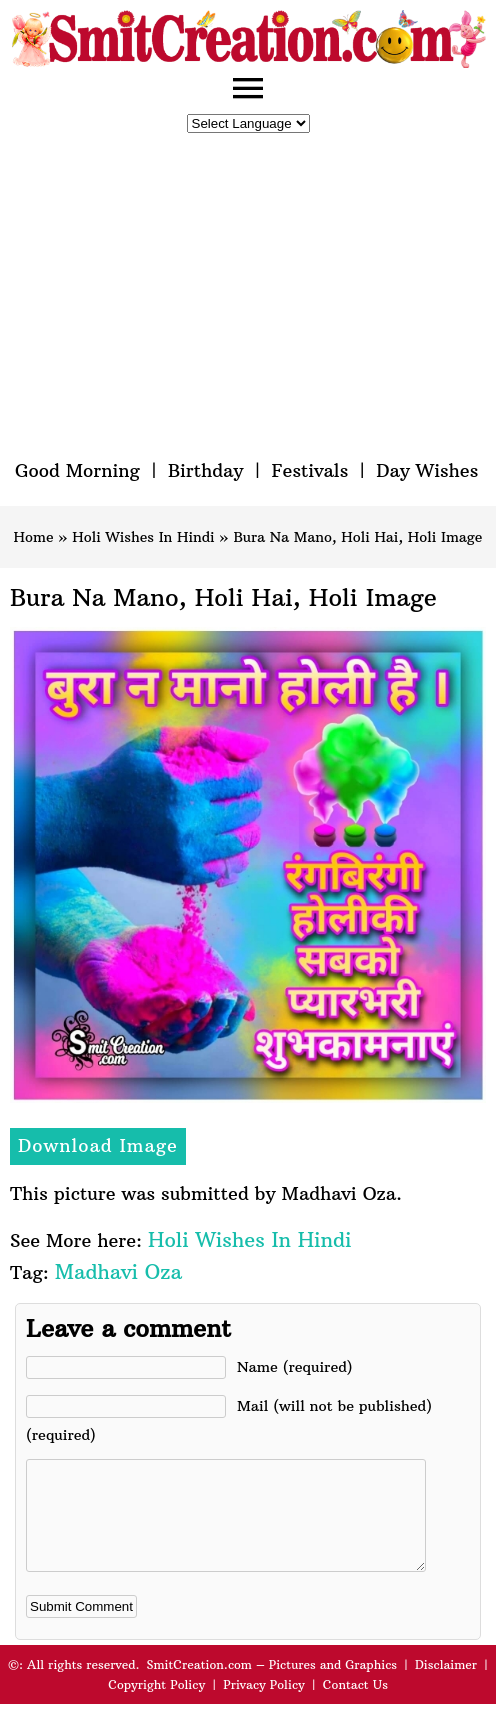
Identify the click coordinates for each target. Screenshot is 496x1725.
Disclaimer (446, 1685)
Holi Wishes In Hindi (143, 537)
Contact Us (355, 1705)
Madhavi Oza (118, 1271)
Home (34, 537)
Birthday (206, 470)
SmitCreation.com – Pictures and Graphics (272, 1685)
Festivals (309, 470)
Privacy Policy (264, 1705)
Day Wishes (427, 470)
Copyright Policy (156, 1705)
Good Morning (77, 470)
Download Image (98, 1145)
